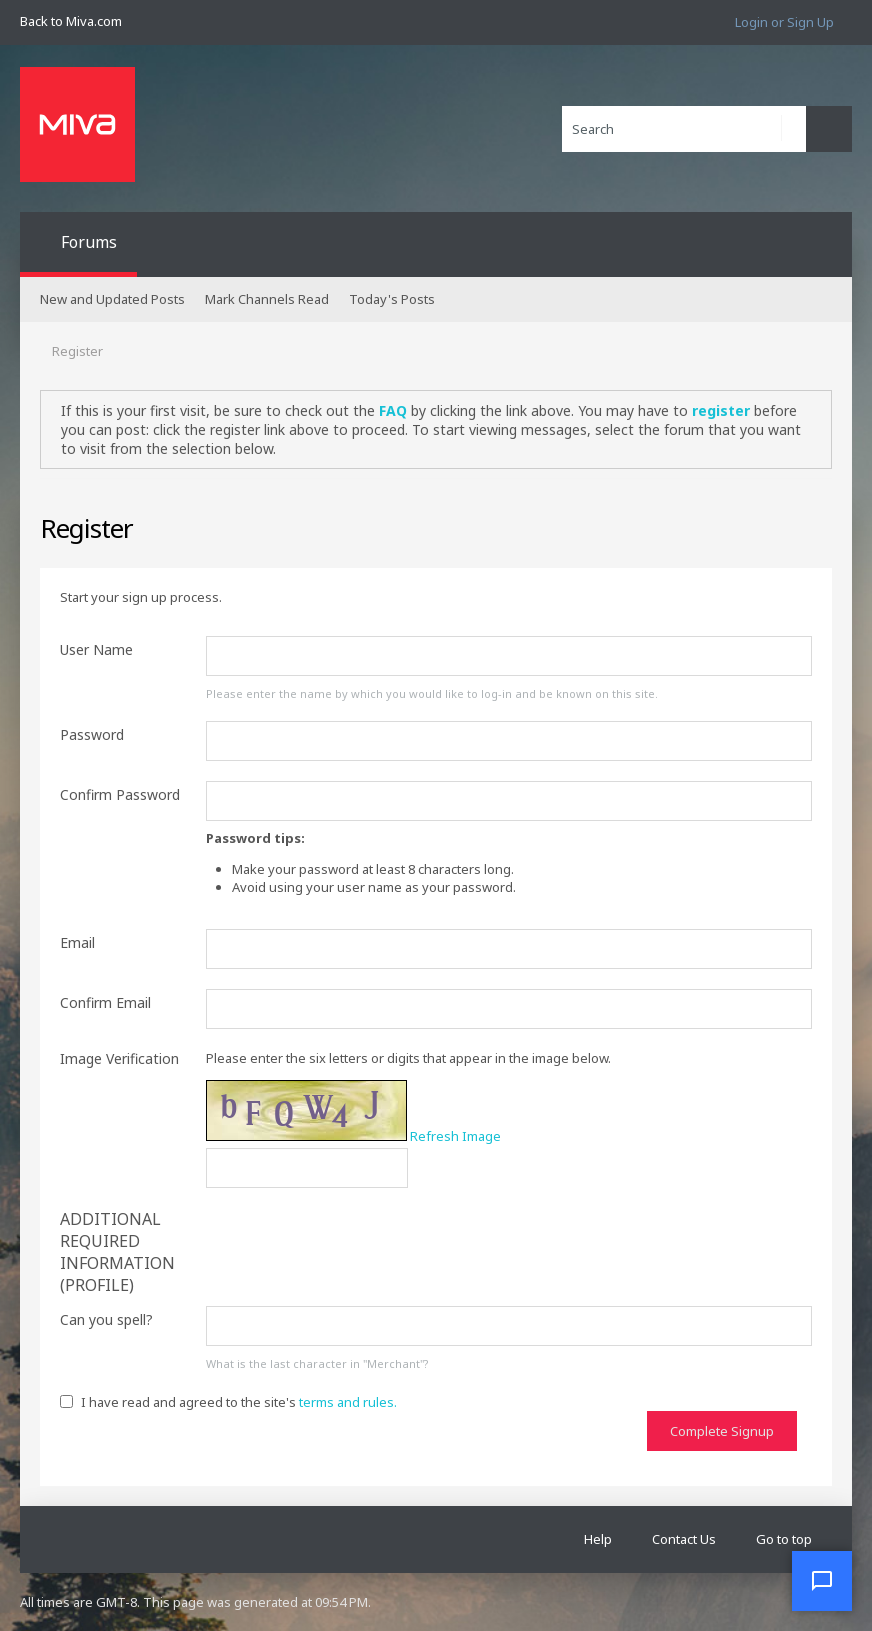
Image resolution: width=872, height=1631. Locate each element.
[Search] (684, 129)
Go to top (784, 1539)
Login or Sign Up (784, 22)
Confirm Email (105, 1002)
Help (598, 1539)
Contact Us (684, 1539)
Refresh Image (455, 1136)
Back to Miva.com (71, 21)
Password (92, 734)
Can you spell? (106, 1319)
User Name (96, 649)
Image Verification (119, 1058)
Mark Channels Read (267, 299)
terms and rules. (348, 1402)
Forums (89, 242)
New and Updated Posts (112, 299)
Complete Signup (722, 1431)
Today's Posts (392, 299)
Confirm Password (120, 794)
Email (77, 942)
